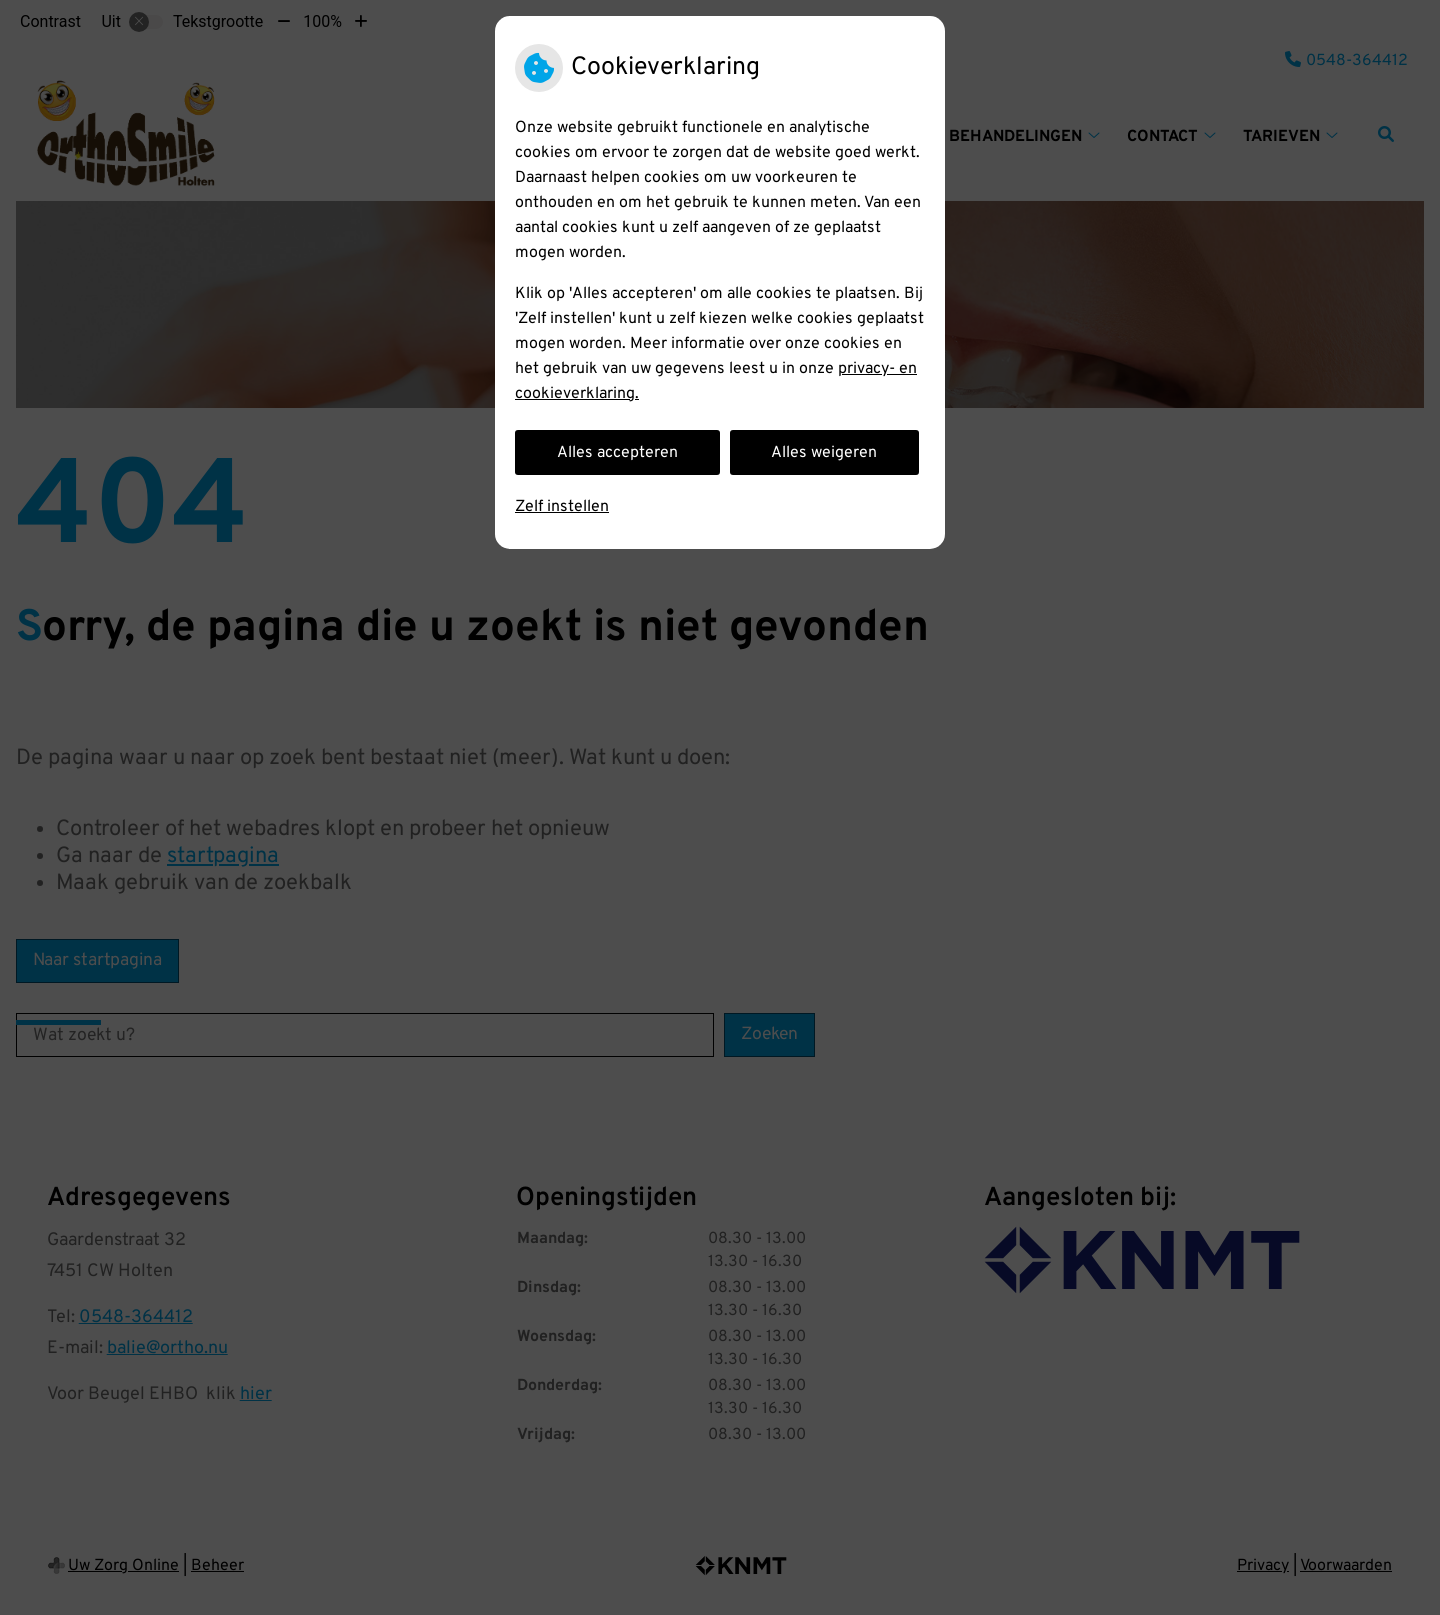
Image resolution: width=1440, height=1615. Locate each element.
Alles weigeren (824, 453)
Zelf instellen (562, 507)
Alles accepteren (617, 453)
